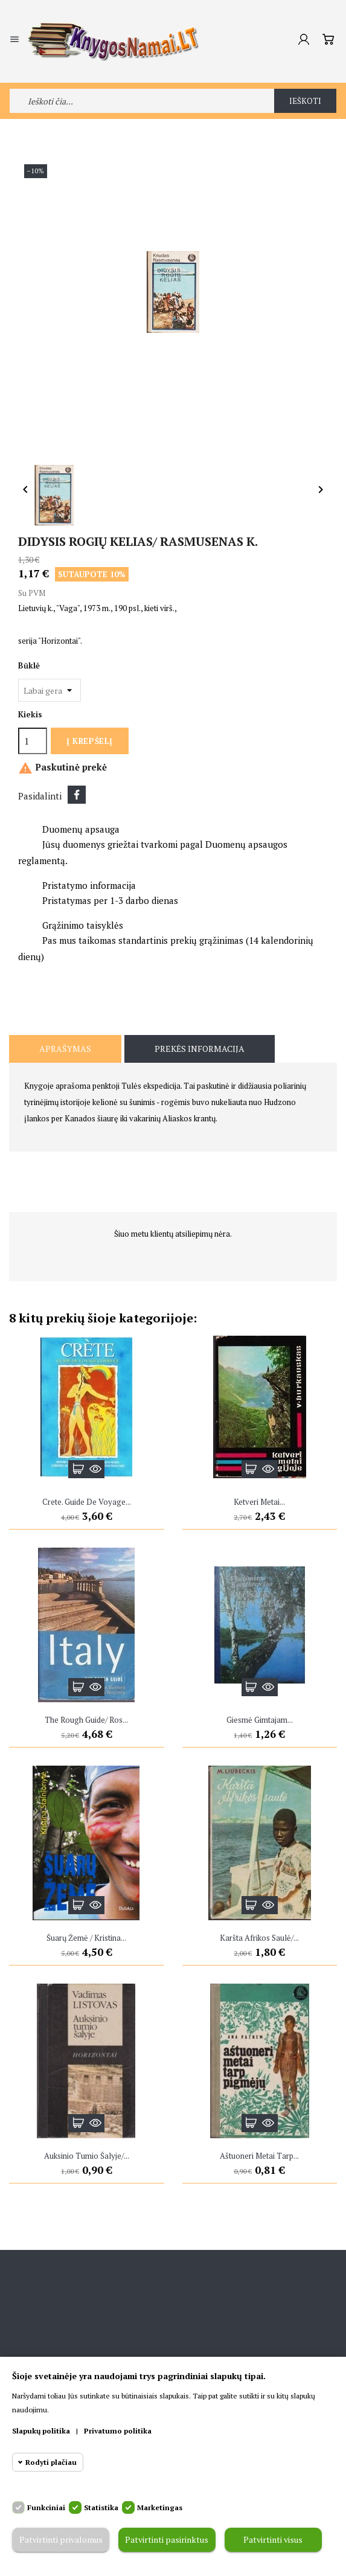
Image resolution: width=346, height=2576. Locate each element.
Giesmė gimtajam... (259, 1719)
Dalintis (77, 795)
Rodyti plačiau (51, 2462)
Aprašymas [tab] (65, 1048)
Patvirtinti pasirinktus (166, 2540)
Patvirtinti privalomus (60, 2540)
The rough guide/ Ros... (86, 1719)
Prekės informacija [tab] (200, 1048)
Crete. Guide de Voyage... (86, 1501)
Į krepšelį (89, 740)
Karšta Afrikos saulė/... (259, 1937)
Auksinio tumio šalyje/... (86, 2155)
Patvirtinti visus (273, 2540)
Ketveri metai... (259, 1501)
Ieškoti (306, 100)
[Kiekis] (32, 741)
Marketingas (159, 2507)
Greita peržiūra (95, 1469)
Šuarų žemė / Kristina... (86, 1937)
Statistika (101, 2507)
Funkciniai (46, 2507)
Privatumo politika (118, 2430)
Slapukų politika (41, 2430)
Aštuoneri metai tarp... (259, 2155)
